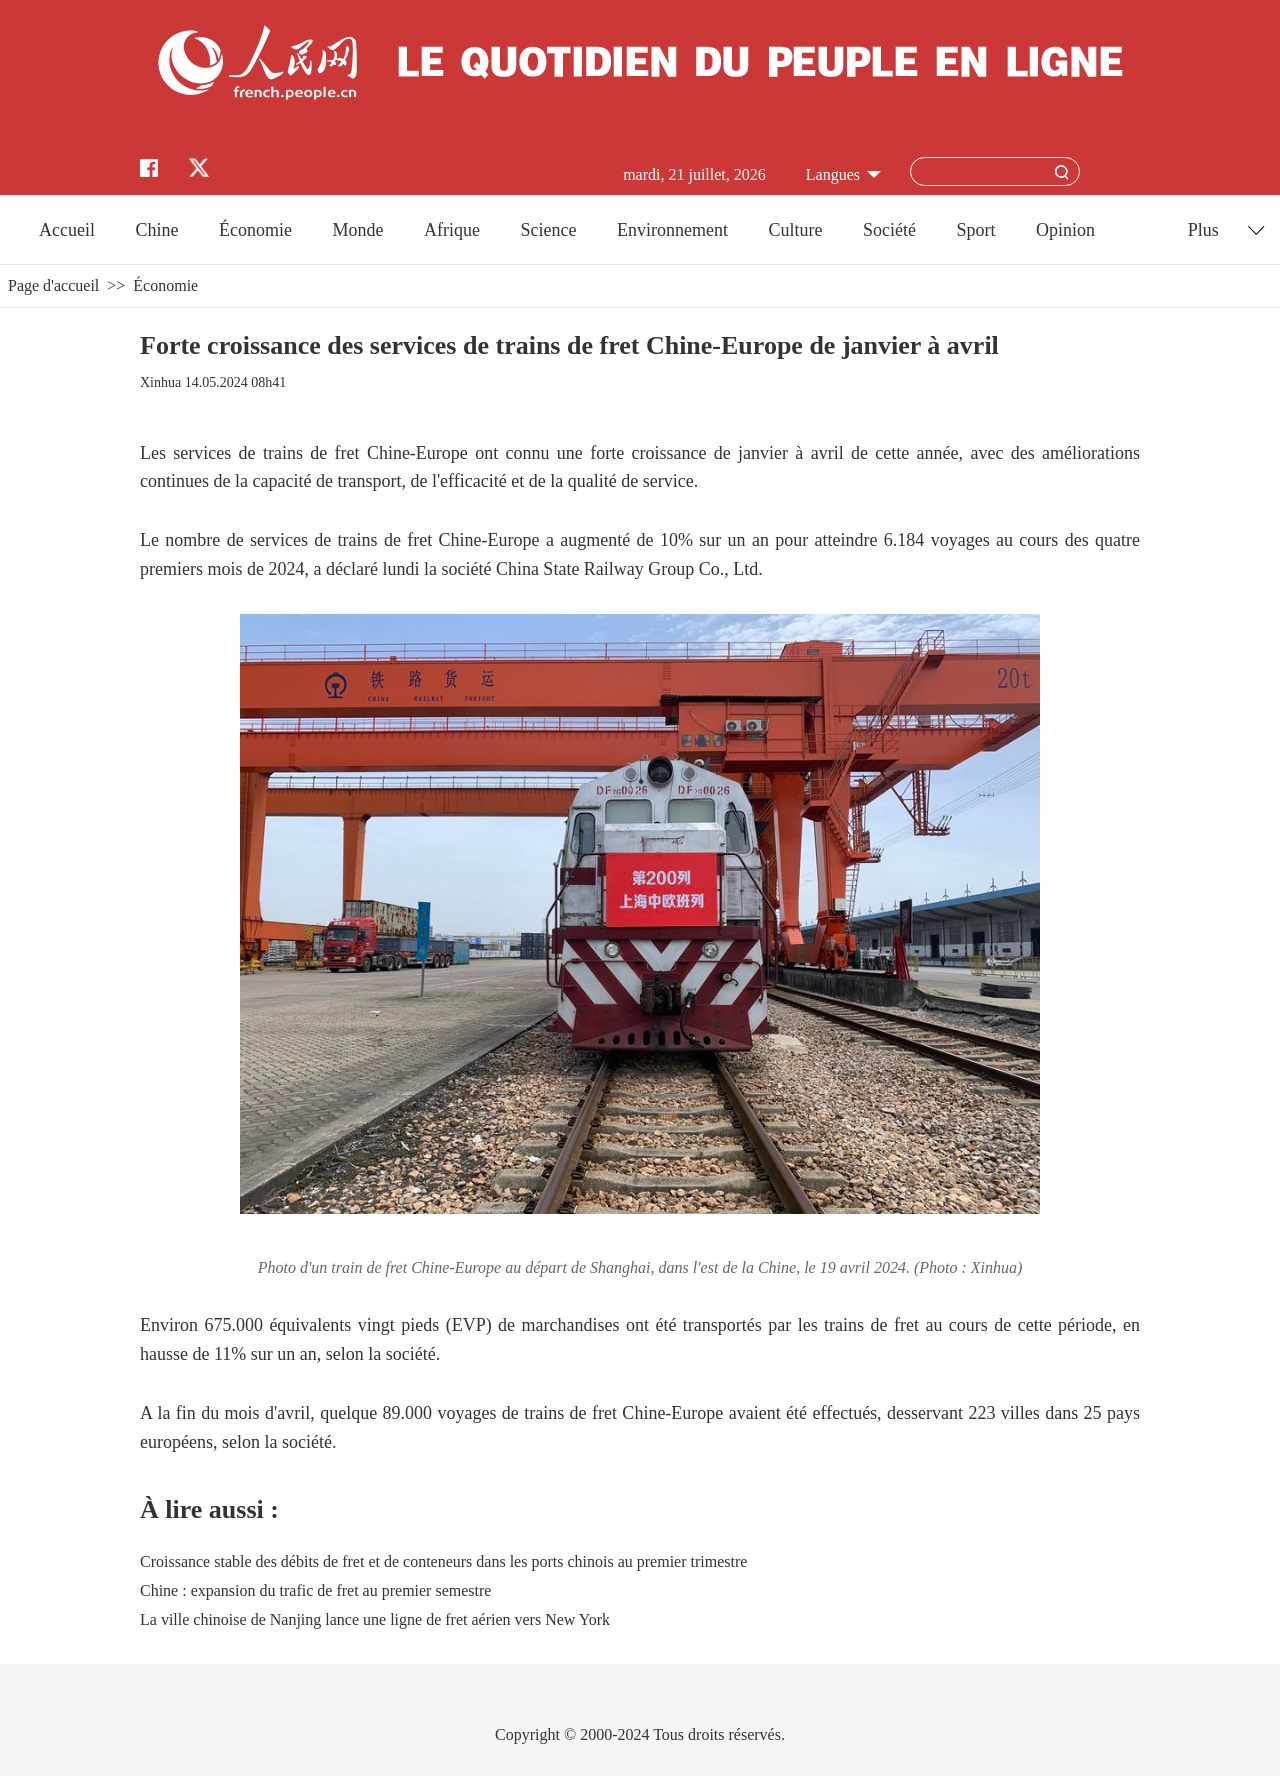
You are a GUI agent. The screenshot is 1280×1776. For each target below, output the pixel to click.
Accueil (67, 230)
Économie (255, 230)
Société (889, 230)
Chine (157, 230)
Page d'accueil (53, 285)
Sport (975, 230)
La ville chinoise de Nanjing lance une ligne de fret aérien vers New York (375, 1619)
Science (548, 230)
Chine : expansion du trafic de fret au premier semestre (315, 1590)
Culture (795, 230)
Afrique (452, 230)
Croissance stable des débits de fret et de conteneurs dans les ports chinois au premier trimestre (443, 1561)
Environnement (672, 230)
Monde (358, 230)
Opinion (1065, 230)
